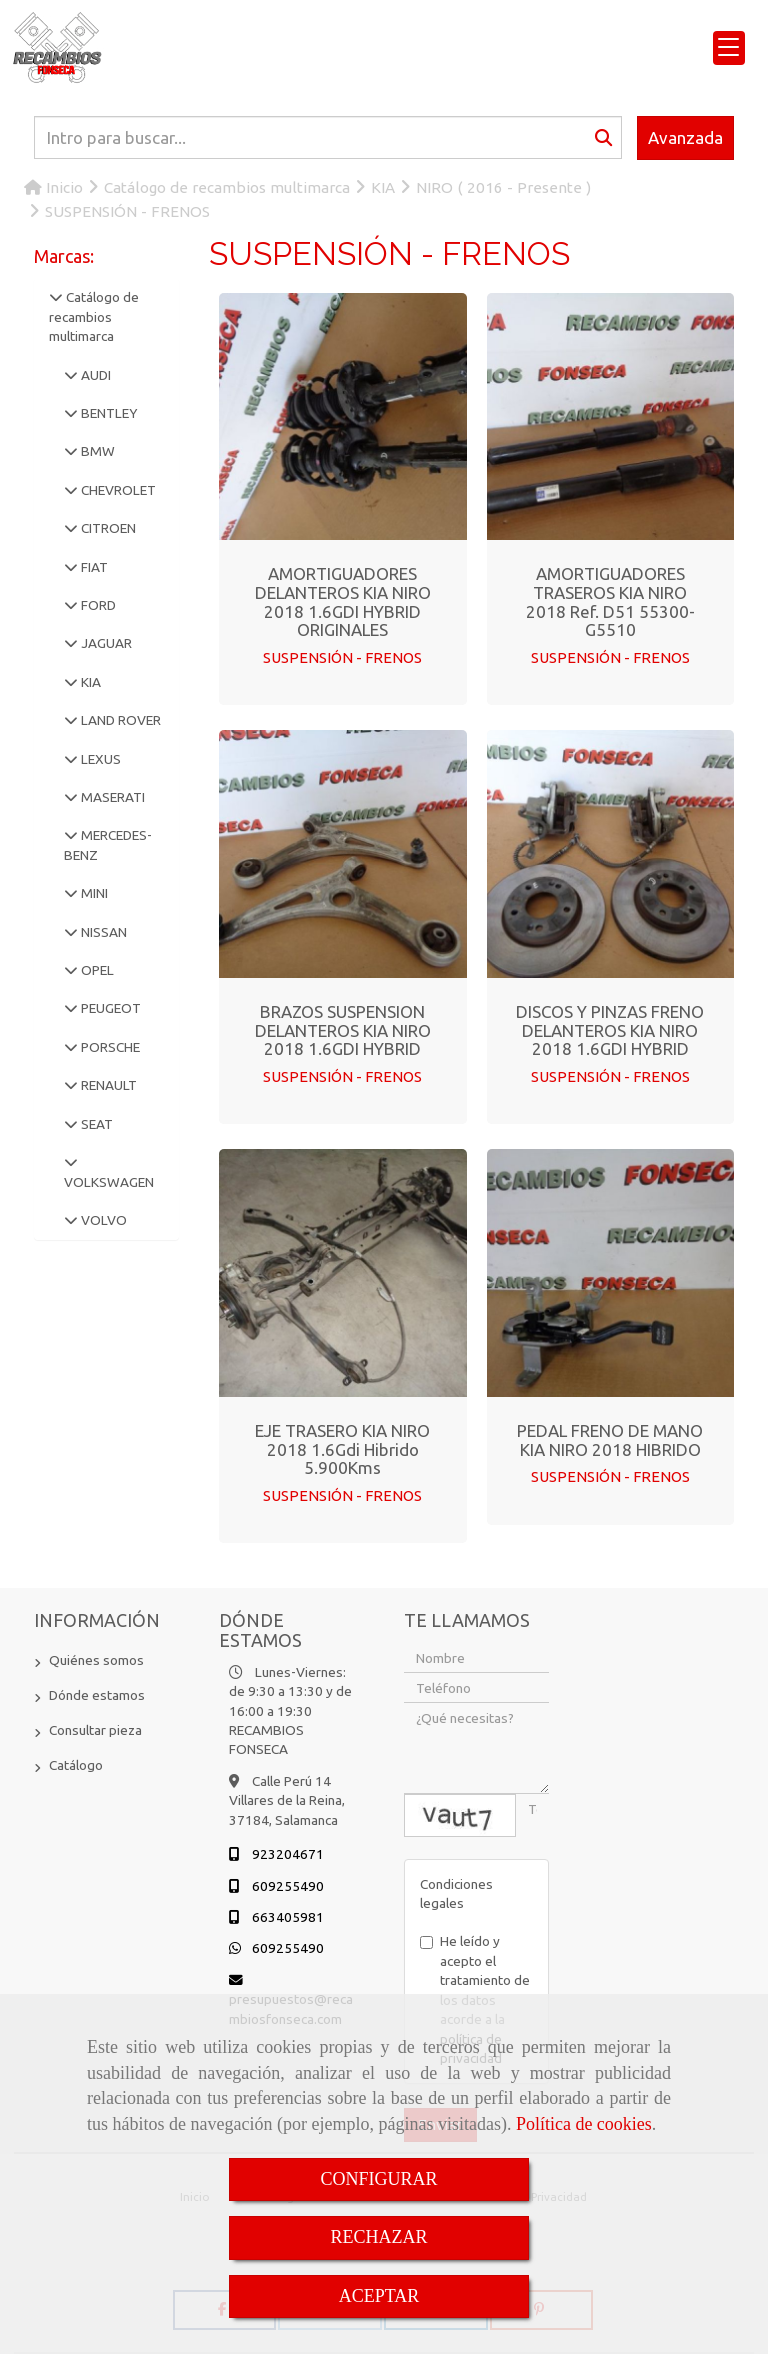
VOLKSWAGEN (109, 1182)
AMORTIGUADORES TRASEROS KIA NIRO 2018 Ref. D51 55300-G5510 (610, 601)
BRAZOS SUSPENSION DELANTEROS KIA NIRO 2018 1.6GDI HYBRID (343, 1030)
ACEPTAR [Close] (379, 2296)
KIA (89, 682)
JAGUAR (105, 643)
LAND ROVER (119, 720)
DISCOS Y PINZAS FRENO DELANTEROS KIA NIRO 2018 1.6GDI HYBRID (610, 1030)
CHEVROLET (117, 490)
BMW (96, 451)
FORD (97, 605)
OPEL (96, 970)
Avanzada (685, 137)
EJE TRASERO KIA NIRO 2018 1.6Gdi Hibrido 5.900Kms (342, 1449)
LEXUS (99, 759)
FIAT (93, 567)
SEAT (95, 1124)
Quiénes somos (96, 1660)
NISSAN (102, 932)
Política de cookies (584, 2124)
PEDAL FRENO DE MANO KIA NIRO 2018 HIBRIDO (610, 1440)
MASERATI (111, 797)
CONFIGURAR (378, 2179)
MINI (93, 893)
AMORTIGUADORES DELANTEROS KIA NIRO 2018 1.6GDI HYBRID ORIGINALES (343, 601)
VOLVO (102, 1220)
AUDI (94, 375)
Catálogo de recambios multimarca (94, 316)
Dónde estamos (97, 1695)
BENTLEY (107, 413)
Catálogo (76, 1765)
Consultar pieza (95, 1730)
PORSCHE (109, 1047)
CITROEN (107, 528)
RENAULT (107, 1085)
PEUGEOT (109, 1008)
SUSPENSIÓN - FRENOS (342, 657)
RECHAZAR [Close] (378, 2237)
